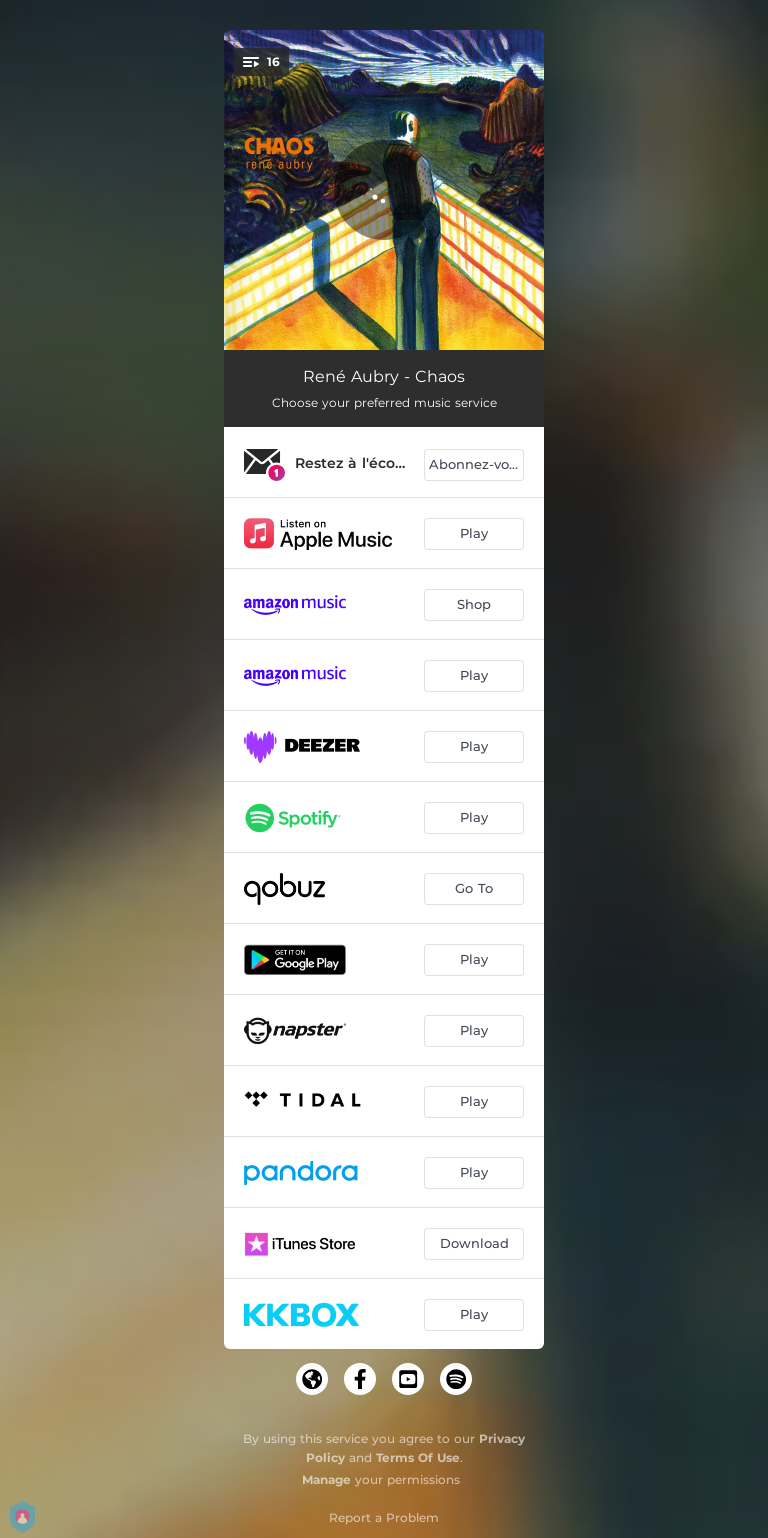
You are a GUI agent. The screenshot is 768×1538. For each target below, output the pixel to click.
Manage (326, 1479)
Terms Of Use (418, 1457)
